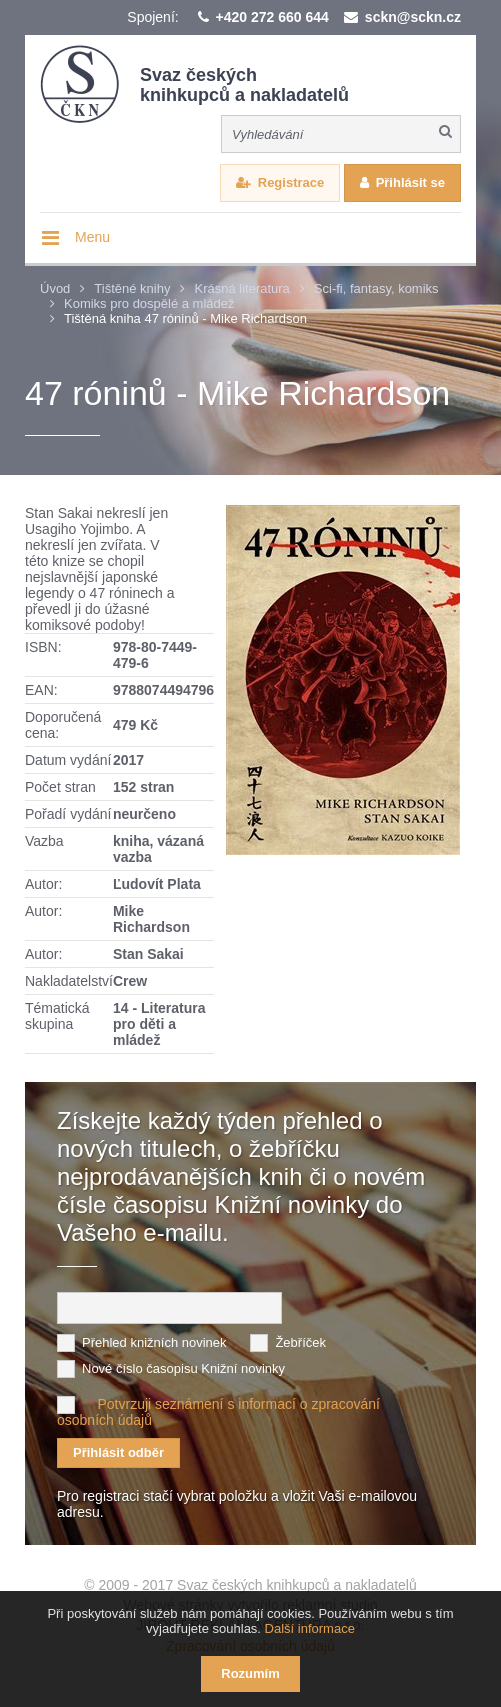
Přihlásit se (410, 182)
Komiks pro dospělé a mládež (149, 303)
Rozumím (250, 1673)
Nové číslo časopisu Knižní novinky (183, 1368)
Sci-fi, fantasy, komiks (376, 288)
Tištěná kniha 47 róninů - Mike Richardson (185, 318)
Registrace (291, 182)
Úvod (55, 288)
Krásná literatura (241, 288)
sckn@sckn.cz (413, 17)
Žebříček (300, 1342)
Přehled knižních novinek (154, 1342)
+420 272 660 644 (272, 17)
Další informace (310, 1628)
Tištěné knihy (132, 288)
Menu (92, 237)
